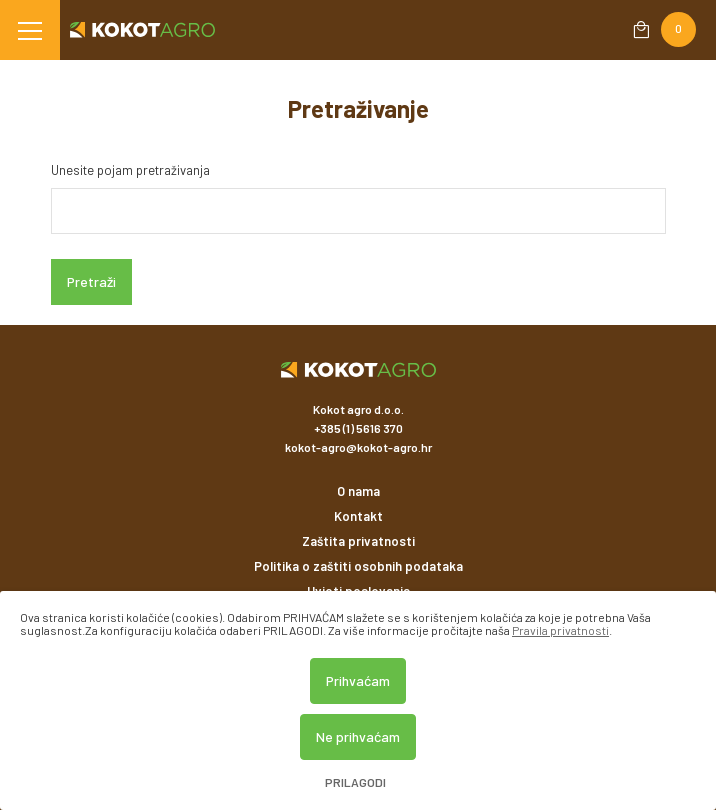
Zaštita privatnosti (358, 541)
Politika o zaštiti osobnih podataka (358, 566)
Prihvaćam (358, 680)
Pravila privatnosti (560, 630)
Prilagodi (355, 782)
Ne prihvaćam (358, 736)
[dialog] (358, 700)
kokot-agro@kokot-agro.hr (358, 447)
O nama (358, 491)
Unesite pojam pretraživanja (130, 170)
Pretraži (91, 281)
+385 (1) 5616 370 (358, 428)
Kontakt (358, 516)
